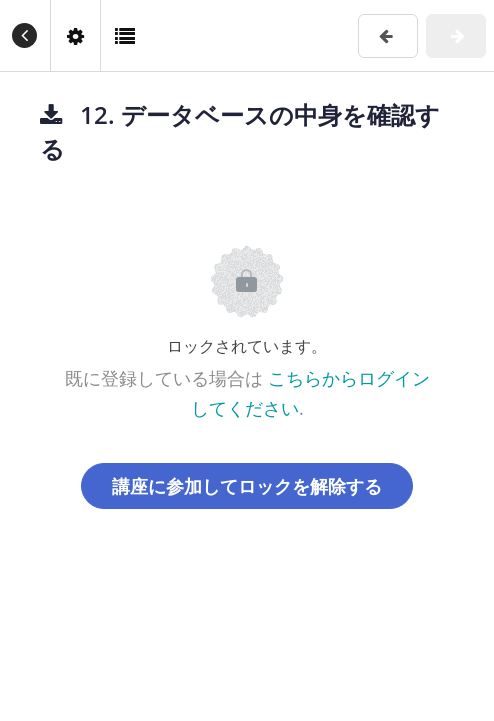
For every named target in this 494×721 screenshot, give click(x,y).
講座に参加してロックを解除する (247, 486)
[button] (25, 35)
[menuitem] (75, 35)
